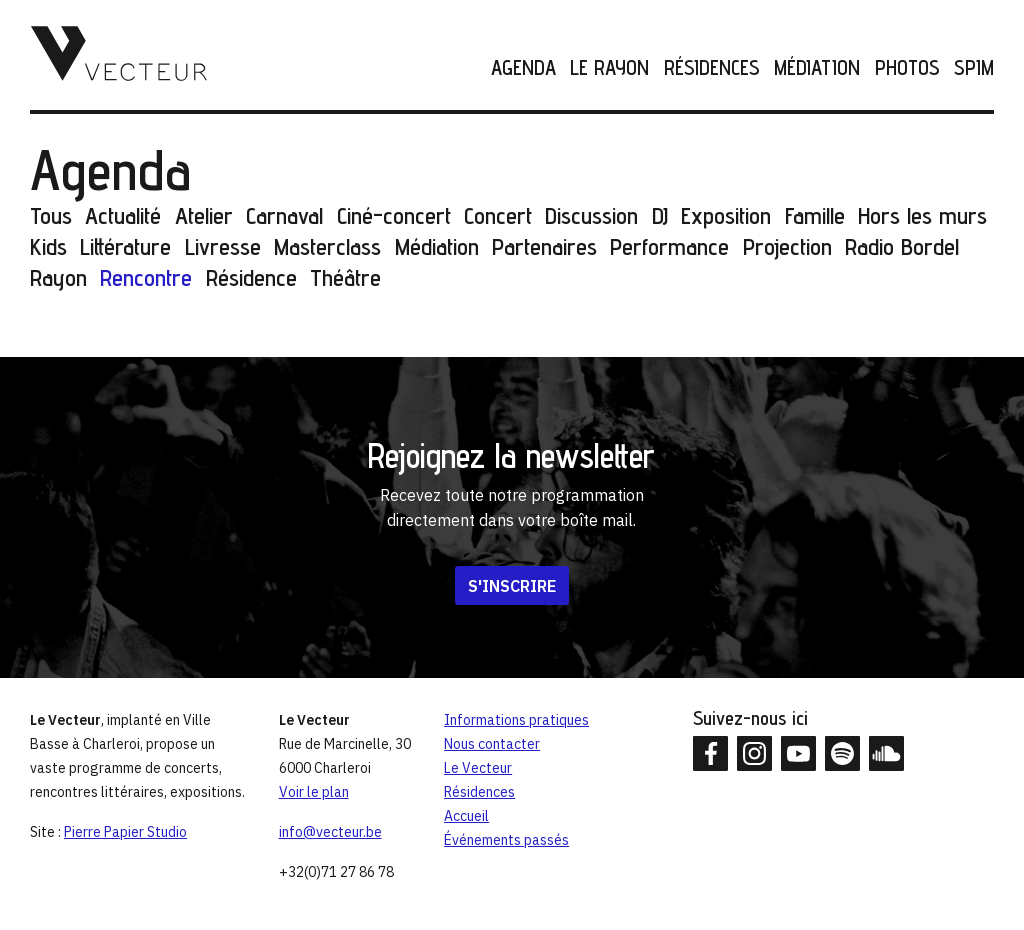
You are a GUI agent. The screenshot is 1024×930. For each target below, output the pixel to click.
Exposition (726, 215)
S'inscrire (512, 586)
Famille (815, 215)
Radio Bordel (902, 246)
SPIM (974, 68)
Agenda (523, 68)
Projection (787, 246)
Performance (669, 246)
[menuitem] (516, 68)
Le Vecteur (478, 768)
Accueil (466, 816)
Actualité (123, 215)
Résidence (251, 277)
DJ (660, 215)
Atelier (204, 215)
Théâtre (345, 277)
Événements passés (506, 840)
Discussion (591, 215)
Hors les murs (922, 215)
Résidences (712, 68)
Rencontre (146, 277)
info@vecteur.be (330, 832)
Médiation (817, 68)
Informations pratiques (516, 720)
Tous (51, 215)
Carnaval (284, 215)
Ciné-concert (394, 215)
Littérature (125, 246)
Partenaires (544, 246)
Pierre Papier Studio (125, 832)
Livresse (223, 246)
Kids (48, 246)
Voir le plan (314, 792)
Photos (907, 68)
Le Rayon (609, 68)
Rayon (58, 277)
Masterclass (327, 246)
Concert (498, 215)
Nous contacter (492, 744)
